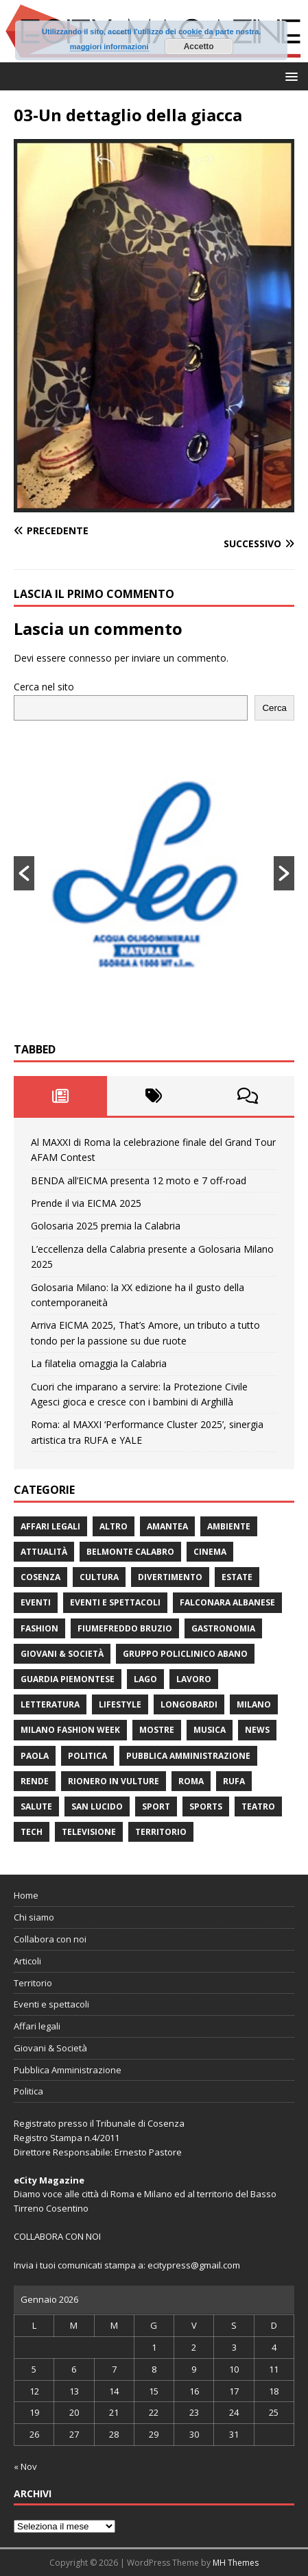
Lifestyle (120, 1704)
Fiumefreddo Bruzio (125, 1628)
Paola (35, 1756)
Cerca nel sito (44, 686)
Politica (87, 1756)
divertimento (170, 1577)
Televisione (89, 1832)
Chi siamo (34, 1917)
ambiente (228, 1526)
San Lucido (97, 1806)
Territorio (161, 1832)
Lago (145, 1679)
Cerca (274, 708)
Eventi (36, 1602)
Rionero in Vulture (113, 1781)
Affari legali (50, 1526)
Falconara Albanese (227, 1602)
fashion (39, 1628)
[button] (289, 76)
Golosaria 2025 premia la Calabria (105, 1225)
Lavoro (193, 1679)
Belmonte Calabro (130, 1552)
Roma (191, 1781)
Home (26, 1895)
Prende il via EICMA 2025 (86, 1203)
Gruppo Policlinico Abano (185, 1654)
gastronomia (223, 1628)
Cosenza (40, 1577)
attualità (44, 1552)
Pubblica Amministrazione (188, 1756)
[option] (154, 873)
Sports (205, 1806)
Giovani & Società (62, 1654)
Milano (254, 1704)
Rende (35, 1781)
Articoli (27, 1961)
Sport (156, 1806)
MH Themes (236, 2562)
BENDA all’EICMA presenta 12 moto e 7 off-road (138, 1180)
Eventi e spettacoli (115, 1602)
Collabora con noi (50, 1939)
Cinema (209, 1552)
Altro (113, 1526)
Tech (32, 1832)
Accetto (199, 46)
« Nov (25, 2466)
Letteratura (50, 1704)
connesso (90, 657)
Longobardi (189, 1704)
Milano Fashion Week (70, 1730)
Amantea (167, 1526)
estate (237, 1577)
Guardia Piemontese (68, 1679)
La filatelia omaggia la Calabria (99, 1363)
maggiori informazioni (109, 46)
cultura (99, 1577)
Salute (36, 1806)
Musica (209, 1730)
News (257, 1730)
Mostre (156, 1730)
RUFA (234, 1781)
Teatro (258, 1806)
